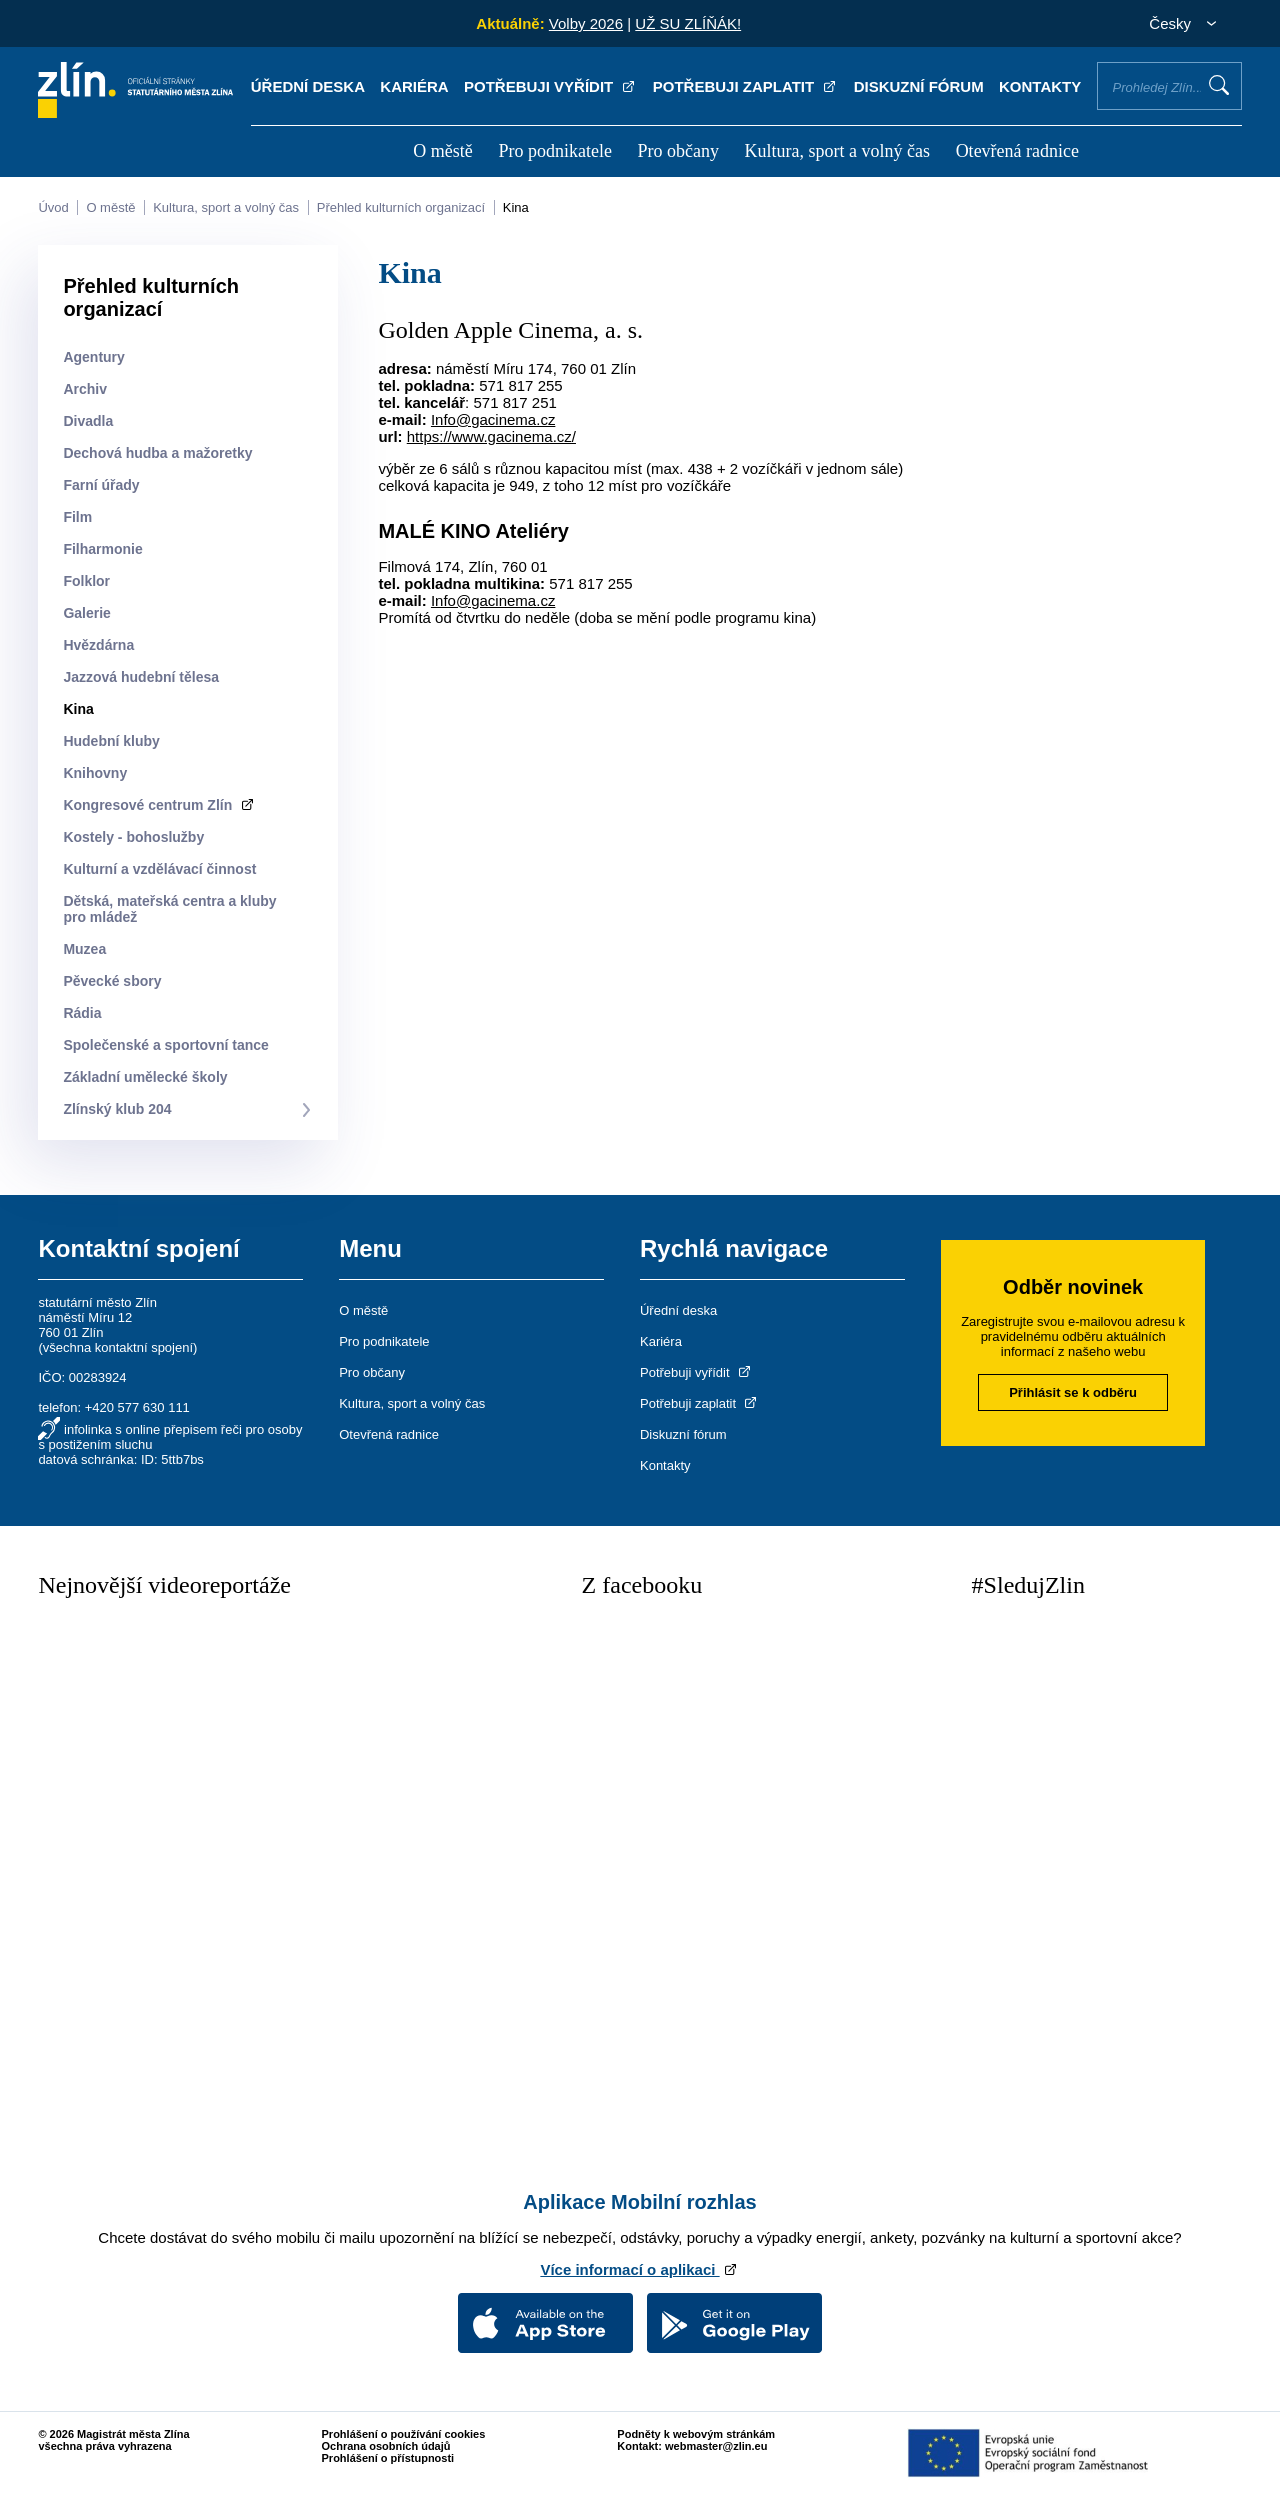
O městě (442, 151)
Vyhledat (1219, 85)
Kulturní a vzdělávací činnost (159, 869)
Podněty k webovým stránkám (696, 2434)
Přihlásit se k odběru (1073, 1392)
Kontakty (1040, 86)
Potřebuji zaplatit (746, 86)
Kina (516, 207)
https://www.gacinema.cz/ (491, 436)
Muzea (84, 949)
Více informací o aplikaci (639, 2269)
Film (77, 517)
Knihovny (95, 773)
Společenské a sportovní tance (165, 1045)
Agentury (93, 357)
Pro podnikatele (554, 151)
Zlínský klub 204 (117, 1109)
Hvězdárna (98, 645)
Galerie (86, 613)
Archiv (85, 389)
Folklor (86, 581)
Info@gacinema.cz (493, 419)
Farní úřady (101, 485)
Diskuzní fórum (919, 86)
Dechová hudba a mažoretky (157, 453)
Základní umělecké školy (145, 1077)
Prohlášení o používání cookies (404, 2434)
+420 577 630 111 (137, 1407)
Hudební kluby (111, 741)
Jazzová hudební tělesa (141, 677)
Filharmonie (102, 549)
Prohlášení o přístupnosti (388, 2458)
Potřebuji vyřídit (550, 86)
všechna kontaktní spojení (118, 1347)
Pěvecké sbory (112, 981)
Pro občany (677, 151)
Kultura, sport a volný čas (837, 151)
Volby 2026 (586, 23)
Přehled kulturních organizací (401, 207)
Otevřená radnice (1017, 151)
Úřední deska (308, 86)
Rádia (82, 1013)
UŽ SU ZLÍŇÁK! (688, 23)
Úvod (53, 207)
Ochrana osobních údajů (386, 2446)
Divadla (88, 421)
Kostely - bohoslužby (133, 837)
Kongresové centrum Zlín (159, 805)
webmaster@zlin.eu (716, 2446)
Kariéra (414, 86)
